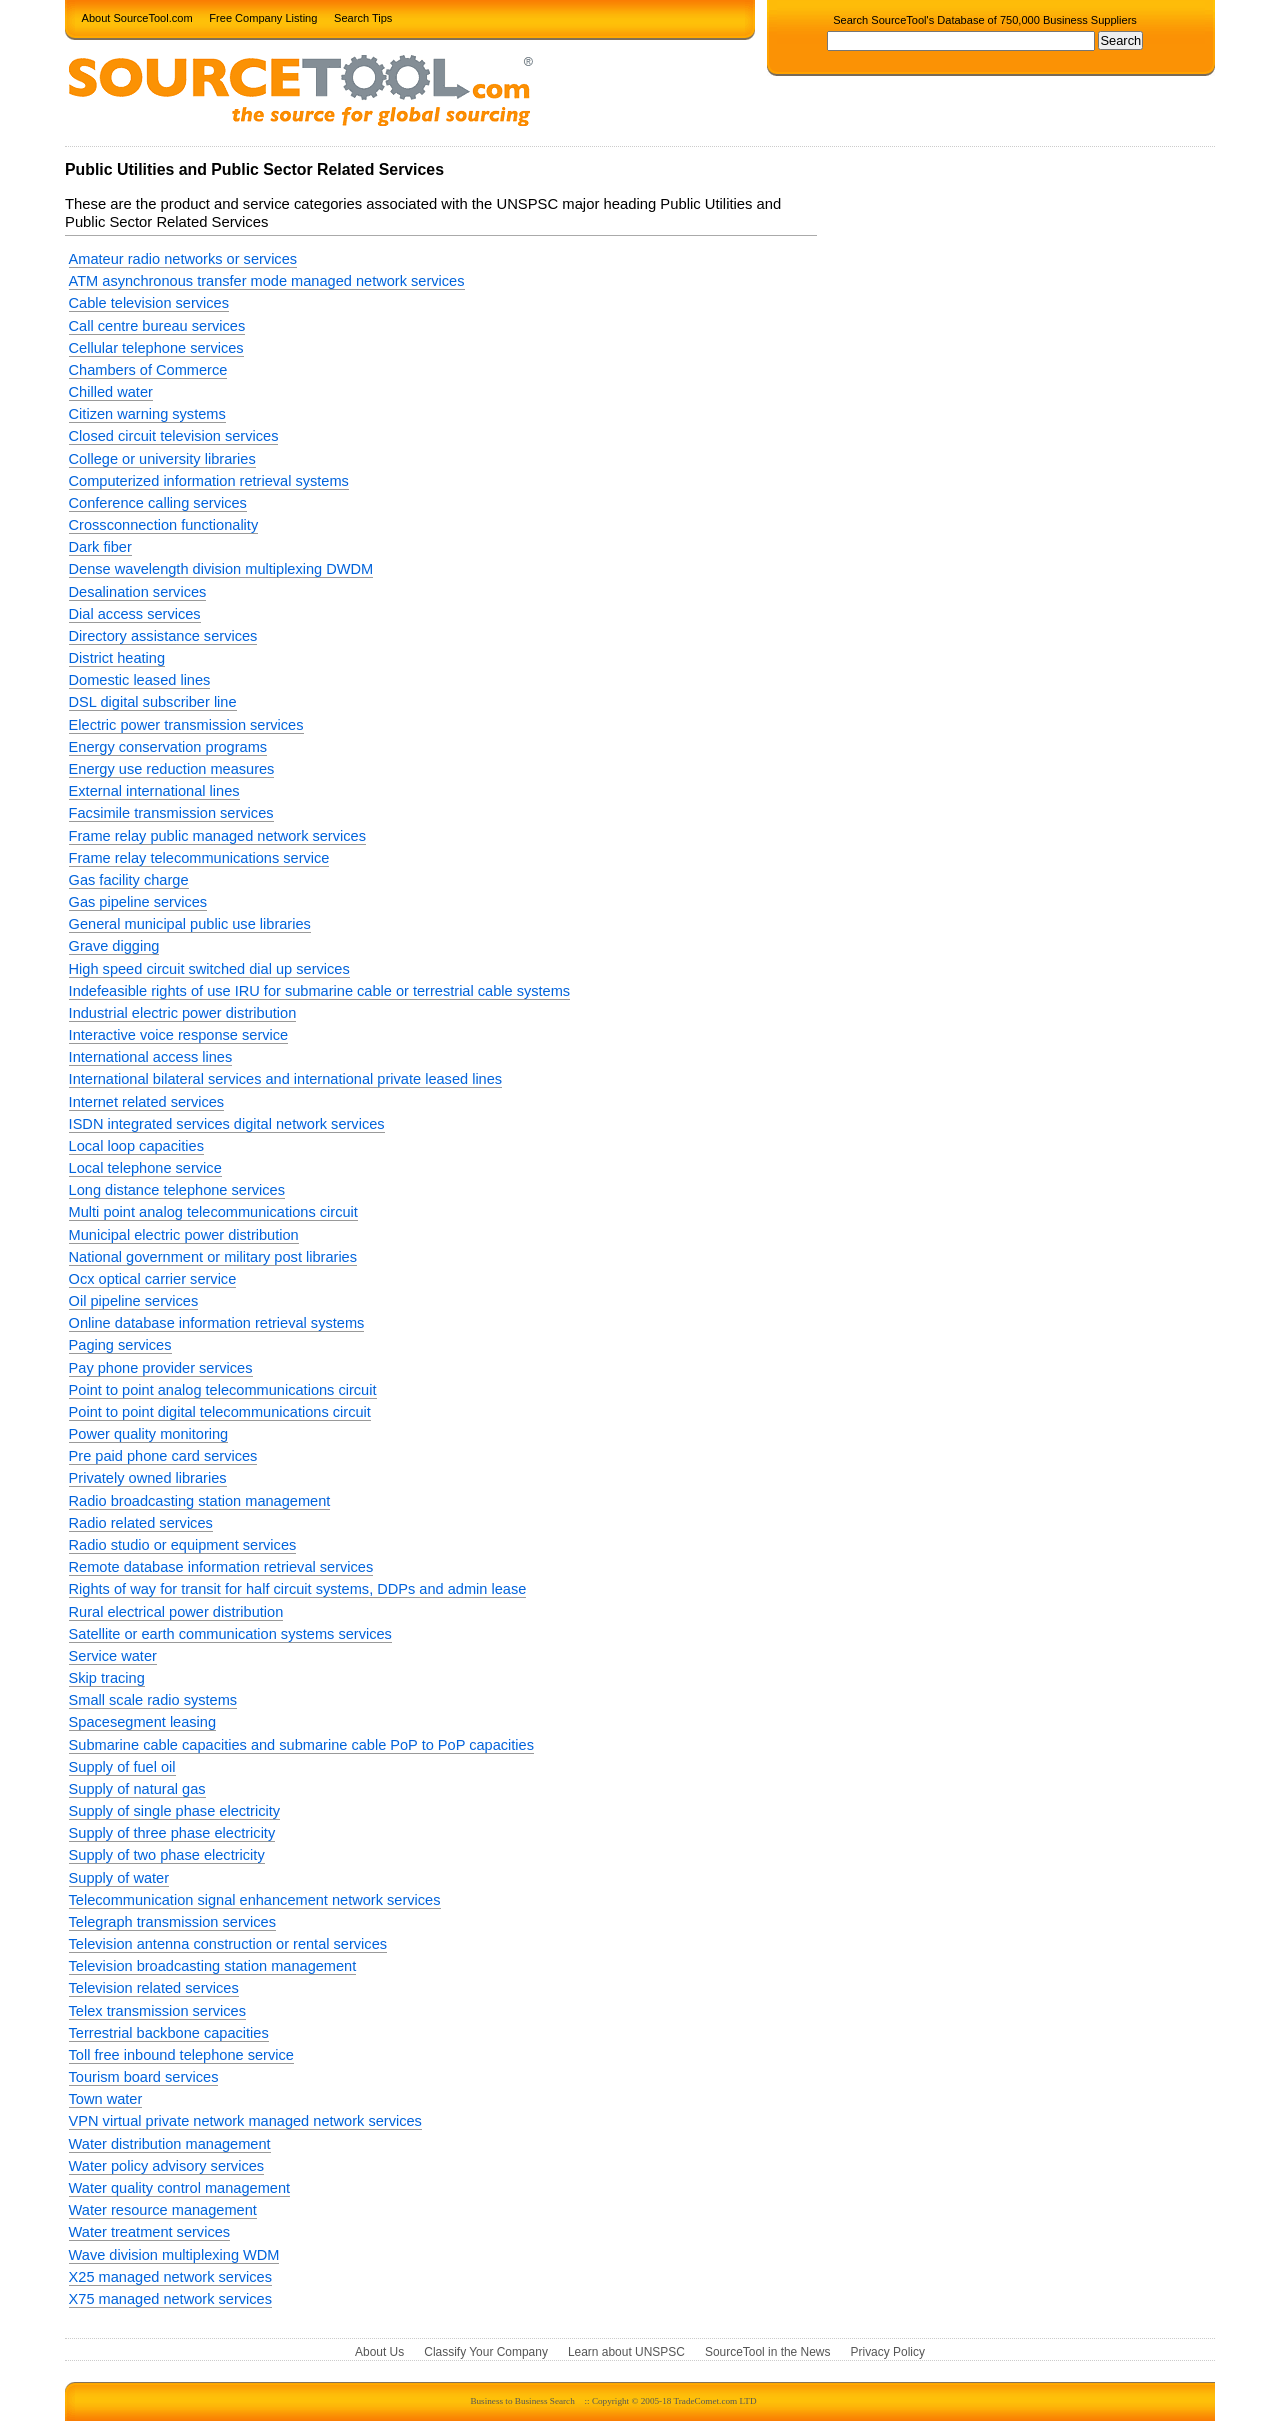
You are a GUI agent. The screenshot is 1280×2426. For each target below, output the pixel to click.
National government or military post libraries (213, 1257)
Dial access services (135, 614)
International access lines (151, 1057)
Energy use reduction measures (172, 769)
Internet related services (147, 1102)
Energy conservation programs (168, 747)
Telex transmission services (157, 2011)
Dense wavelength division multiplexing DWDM (221, 569)
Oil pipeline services (134, 1301)
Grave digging (114, 946)
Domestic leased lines (140, 680)
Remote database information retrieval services (221, 1567)
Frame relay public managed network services (217, 836)
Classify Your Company (486, 2352)
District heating (117, 658)
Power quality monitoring (149, 1434)
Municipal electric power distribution (184, 1235)
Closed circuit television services (174, 436)
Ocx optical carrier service (153, 1279)
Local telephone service (145, 1168)
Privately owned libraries (148, 1478)
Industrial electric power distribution (183, 1013)
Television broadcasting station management (213, 1966)
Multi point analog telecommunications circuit (213, 1212)
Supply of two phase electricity (167, 1855)
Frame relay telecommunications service (199, 858)
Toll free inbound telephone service (181, 2055)
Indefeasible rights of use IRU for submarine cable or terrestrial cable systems (320, 991)
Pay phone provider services (161, 1368)
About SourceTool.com (137, 17)
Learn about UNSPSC (626, 2352)
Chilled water (111, 392)
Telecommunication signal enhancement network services (255, 1900)
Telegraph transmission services (172, 1922)
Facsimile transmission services (171, 813)
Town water (106, 2099)
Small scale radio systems (153, 1700)
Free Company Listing (263, 17)
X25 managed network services (170, 2277)
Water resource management (163, 2210)
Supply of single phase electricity (175, 1811)
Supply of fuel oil (122, 1767)
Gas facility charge (129, 880)
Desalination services (138, 592)
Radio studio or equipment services (183, 1545)
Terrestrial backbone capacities (169, 2033)
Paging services (120, 1345)
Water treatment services (149, 2232)
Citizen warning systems (147, 414)
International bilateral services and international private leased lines (286, 1079)
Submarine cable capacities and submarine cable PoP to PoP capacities (301, 1745)
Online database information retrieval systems (217, 1323)
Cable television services (149, 303)
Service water (113, 1656)
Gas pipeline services (138, 902)
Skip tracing (107, 1678)
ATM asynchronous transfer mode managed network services (267, 281)
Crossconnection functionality (164, 525)
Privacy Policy (888, 2352)
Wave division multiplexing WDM (174, 2255)
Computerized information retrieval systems (209, 481)
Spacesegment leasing (143, 1722)
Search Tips (363, 17)
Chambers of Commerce (148, 370)
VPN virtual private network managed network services (245, 2121)
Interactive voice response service (179, 1035)
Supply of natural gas (137, 1789)
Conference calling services (158, 503)
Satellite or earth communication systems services (230, 1634)
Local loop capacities (136, 1146)
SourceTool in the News (768, 2352)
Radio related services (141, 1523)
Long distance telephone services (177, 1190)
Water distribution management (170, 2144)
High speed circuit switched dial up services (209, 969)
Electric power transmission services (186, 725)
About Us (379, 2352)
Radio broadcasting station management (200, 1501)
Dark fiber (100, 547)
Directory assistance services (163, 636)
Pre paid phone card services (163, 1456)
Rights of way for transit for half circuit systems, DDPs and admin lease (298, 1589)
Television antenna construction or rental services (228, 1944)
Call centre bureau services (157, 326)
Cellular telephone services (156, 348)
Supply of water (119, 1878)
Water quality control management (179, 2188)
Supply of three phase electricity (172, 1833)
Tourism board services (144, 2077)
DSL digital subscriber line (153, 702)
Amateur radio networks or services (183, 259)
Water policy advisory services (167, 2166)
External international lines (154, 791)
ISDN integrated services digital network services (227, 1124)
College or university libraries (162, 459)
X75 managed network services (170, 2299)
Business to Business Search (522, 2401)
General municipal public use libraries (190, 924)
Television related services (154, 1988)
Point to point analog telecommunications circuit (223, 1390)
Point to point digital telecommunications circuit (220, 1412)
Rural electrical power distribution (176, 1612)
